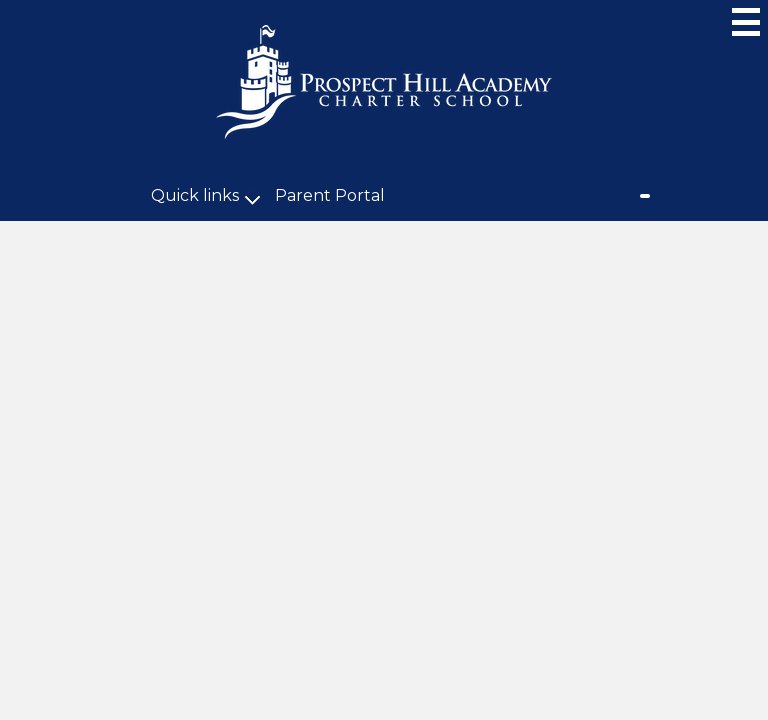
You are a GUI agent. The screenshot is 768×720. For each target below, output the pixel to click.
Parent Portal (330, 195)
